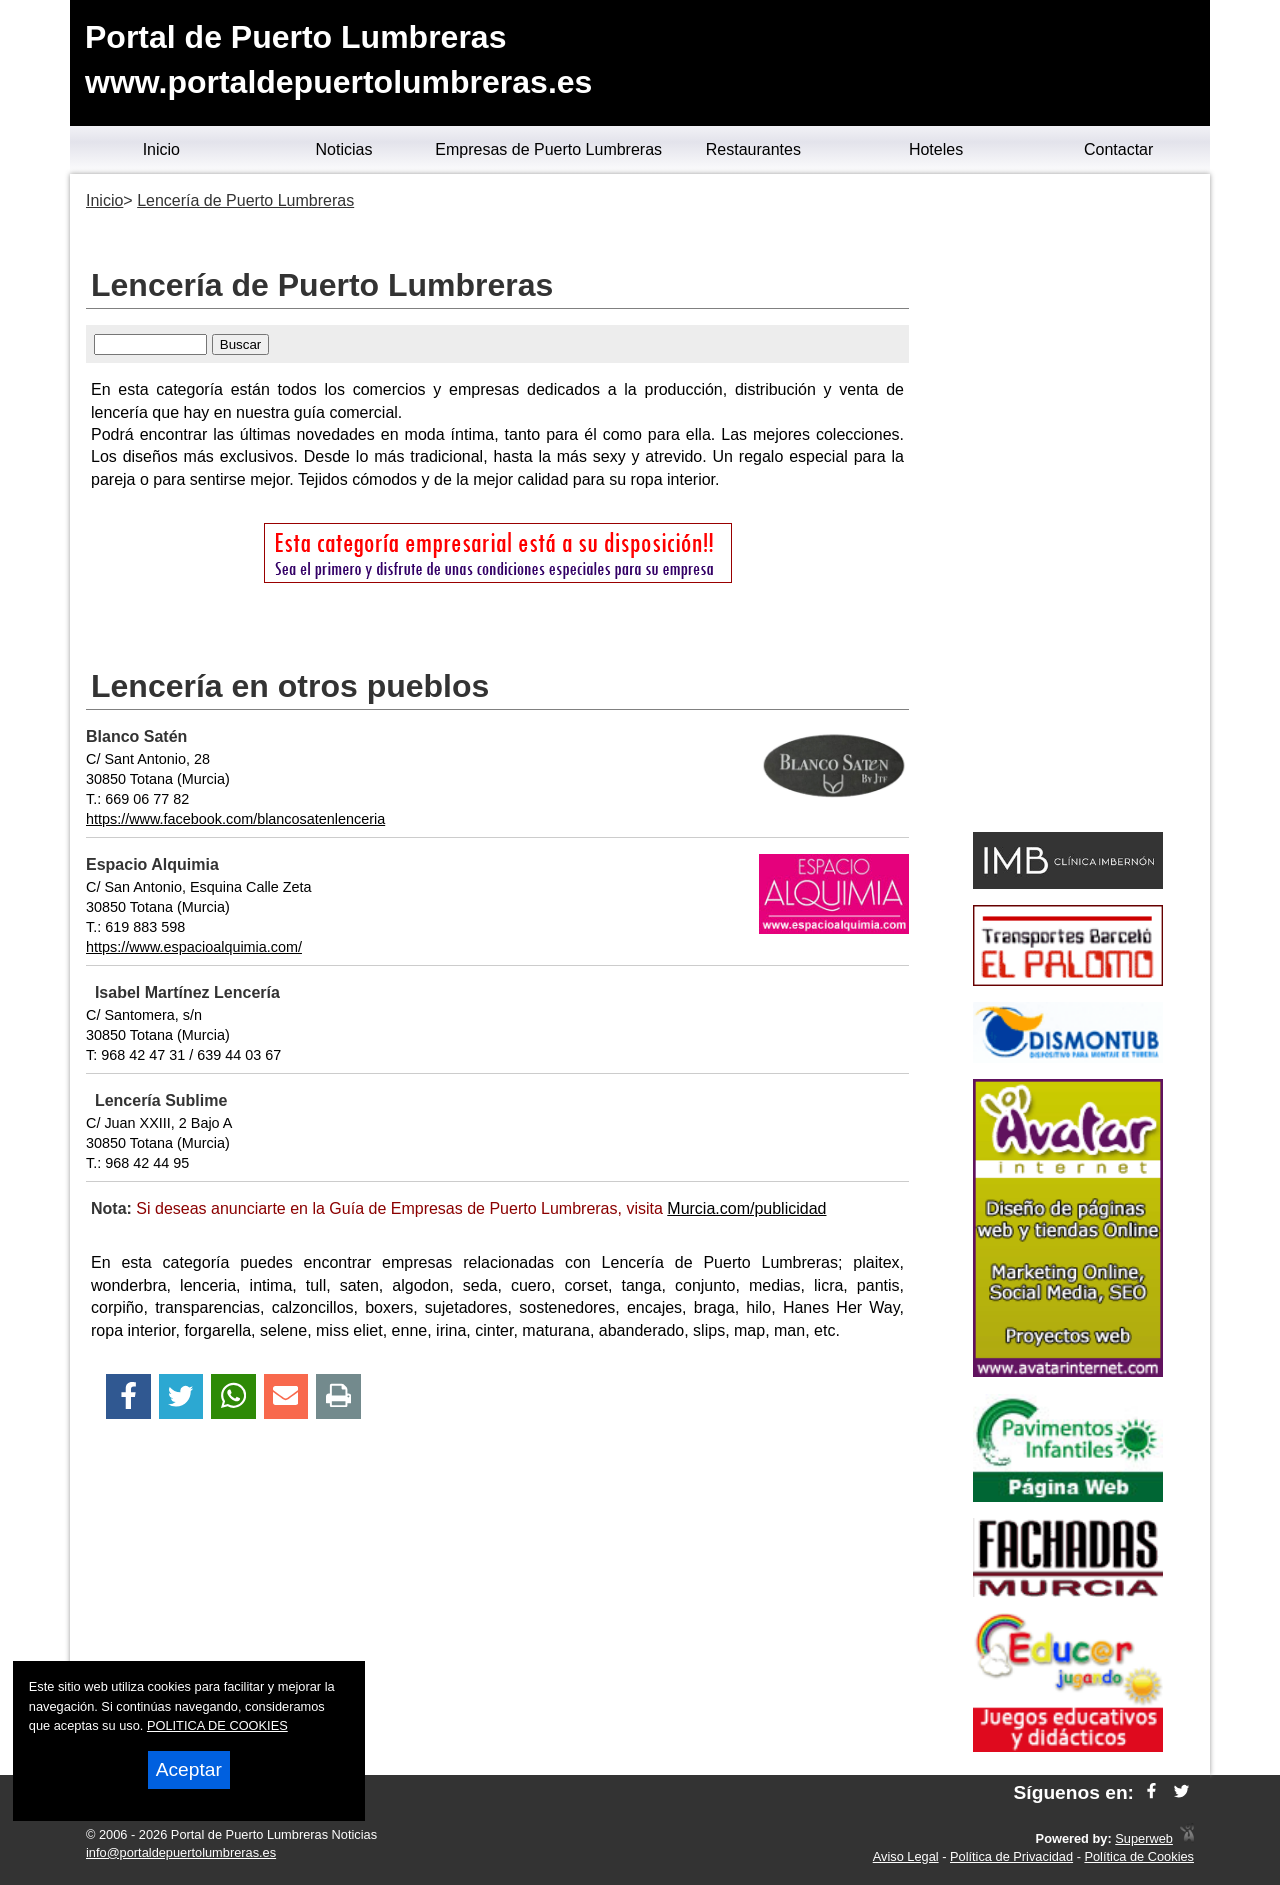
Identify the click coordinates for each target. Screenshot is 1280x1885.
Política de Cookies (1139, 1856)
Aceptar (189, 1769)
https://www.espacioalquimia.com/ (194, 947)
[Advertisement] (1067, 506)
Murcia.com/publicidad (746, 1208)
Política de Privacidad (1011, 1856)
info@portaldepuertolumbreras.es (181, 1852)
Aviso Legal (906, 1856)
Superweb (1144, 1838)
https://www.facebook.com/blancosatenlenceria (235, 819)
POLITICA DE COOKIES (217, 1725)
